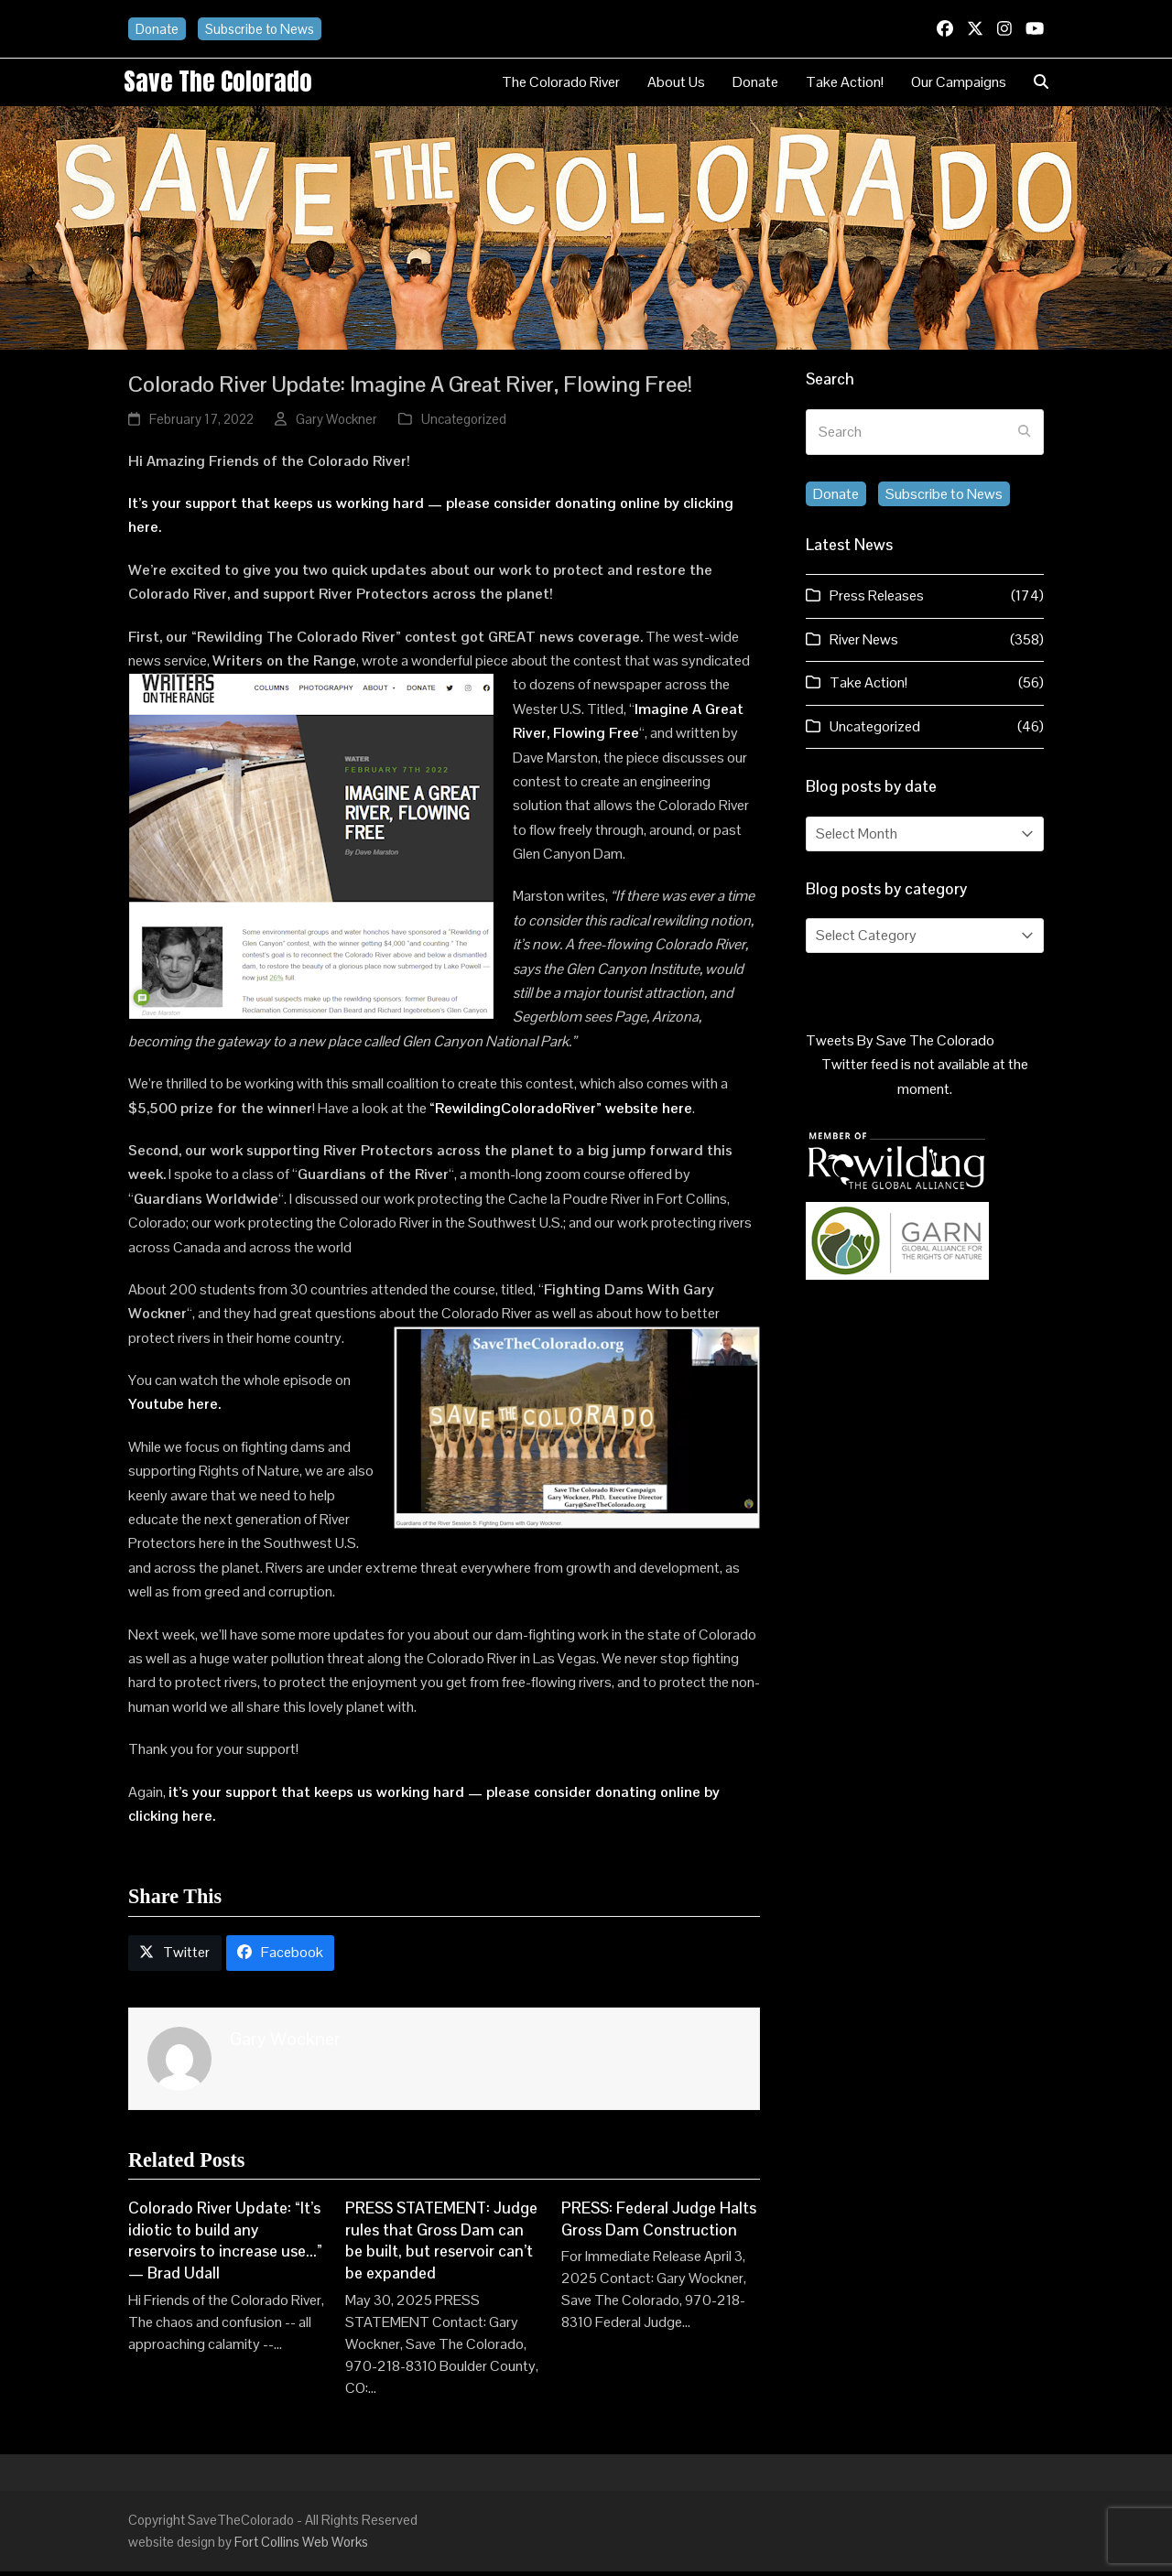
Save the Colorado (226, 83)
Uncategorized (463, 423)
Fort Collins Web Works (301, 2546)
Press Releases (877, 600)
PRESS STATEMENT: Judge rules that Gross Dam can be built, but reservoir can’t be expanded (441, 2245)
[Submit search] (1024, 437)
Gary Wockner (336, 423)
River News (864, 644)
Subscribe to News (259, 29)
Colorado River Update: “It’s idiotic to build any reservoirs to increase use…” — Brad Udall (225, 2245)
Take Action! (868, 687)
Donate (157, 29)
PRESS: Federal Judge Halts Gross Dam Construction (658, 2224)
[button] (1041, 84)
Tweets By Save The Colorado (900, 1045)
